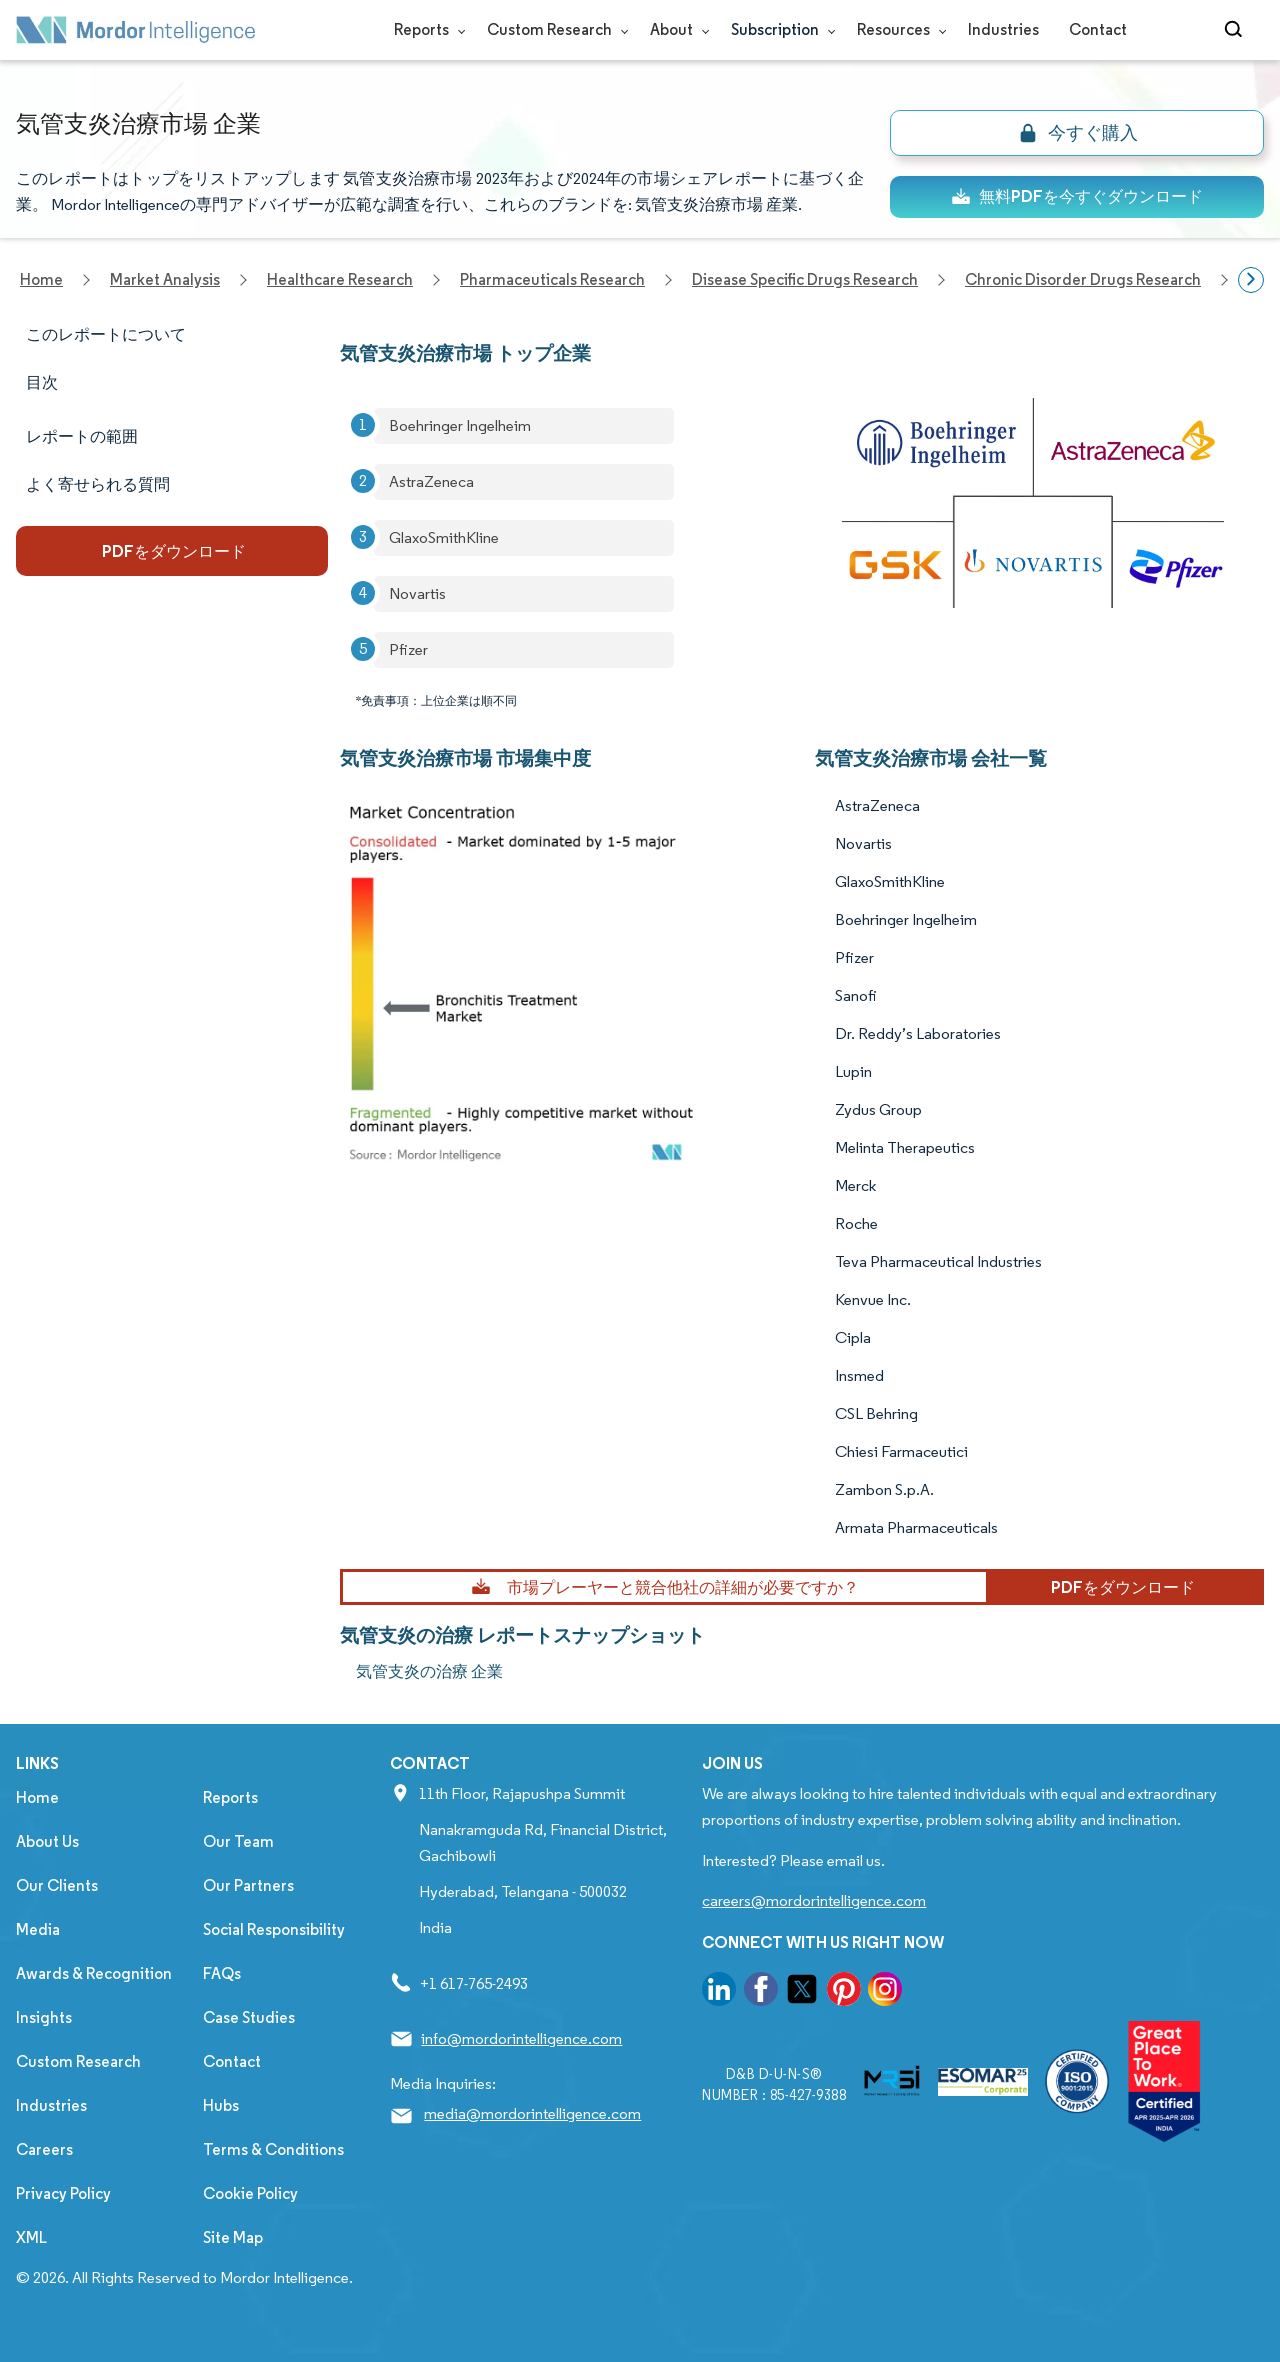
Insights (44, 2017)
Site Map (233, 2237)
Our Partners (248, 1885)
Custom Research (553, 29)
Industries (1003, 29)
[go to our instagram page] (885, 1992)
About (675, 29)
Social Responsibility (274, 1929)
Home (37, 1797)
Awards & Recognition (94, 1973)
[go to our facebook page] (761, 1992)
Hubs (221, 2105)
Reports (425, 29)
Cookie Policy (250, 2193)
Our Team (238, 1841)
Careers (44, 2149)
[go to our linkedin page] (719, 1992)
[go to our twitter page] (802, 1992)
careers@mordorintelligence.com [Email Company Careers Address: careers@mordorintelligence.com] (814, 1900)
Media (38, 1929)
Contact (1098, 29)
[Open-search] (1236, 30)
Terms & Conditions (273, 2149)
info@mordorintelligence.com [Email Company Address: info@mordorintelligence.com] (521, 2038)
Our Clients (57, 1885)
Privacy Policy (63, 2193)
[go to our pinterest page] (844, 1992)
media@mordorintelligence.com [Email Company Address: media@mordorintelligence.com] (532, 2113)
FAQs (222, 1973)
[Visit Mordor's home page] (136, 30)
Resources (897, 29)
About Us (47, 1841)
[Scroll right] (1251, 280)
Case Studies (249, 2017)
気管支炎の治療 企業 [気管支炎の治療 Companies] (429, 1671)
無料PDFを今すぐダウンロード (1077, 196)
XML (31, 2237)
